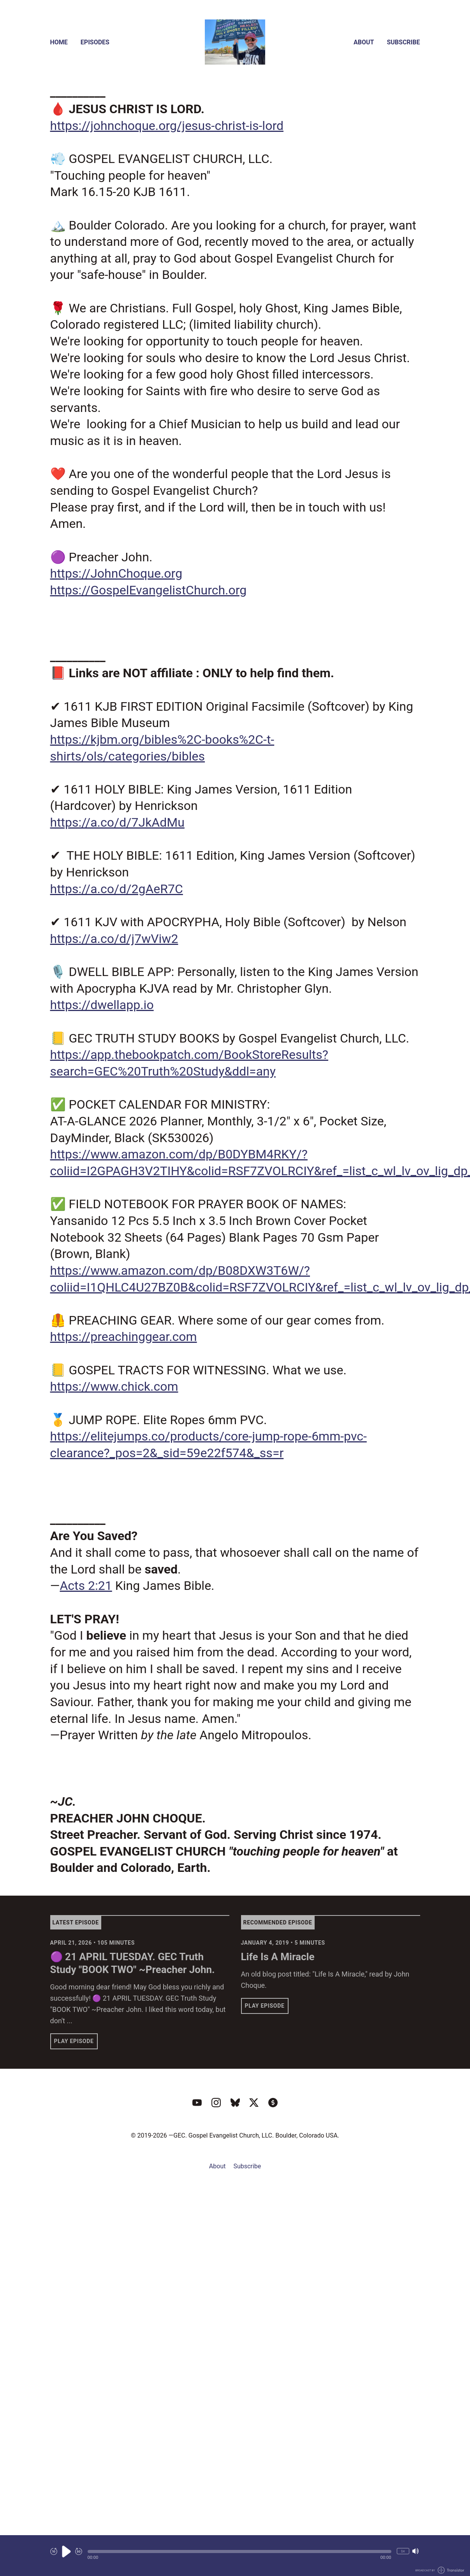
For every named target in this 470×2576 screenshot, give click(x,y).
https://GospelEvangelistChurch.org (148, 590)
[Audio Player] (235, 2555)
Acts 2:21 (86, 1585)
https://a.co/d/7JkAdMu (117, 822)
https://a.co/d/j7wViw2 (114, 938)
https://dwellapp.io (102, 1004)
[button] (239, 2551)
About (364, 42)
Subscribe (403, 42)
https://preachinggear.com (123, 1336)
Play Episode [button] (74, 2041)
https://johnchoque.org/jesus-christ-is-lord (166, 125)
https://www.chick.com (114, 1386)
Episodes (95, 42)
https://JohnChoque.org (116, 573)
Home (59, 42)
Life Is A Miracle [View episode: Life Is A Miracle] (278, 1957)
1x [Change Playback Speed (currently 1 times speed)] (403, 2551)
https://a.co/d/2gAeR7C (116, 888)
